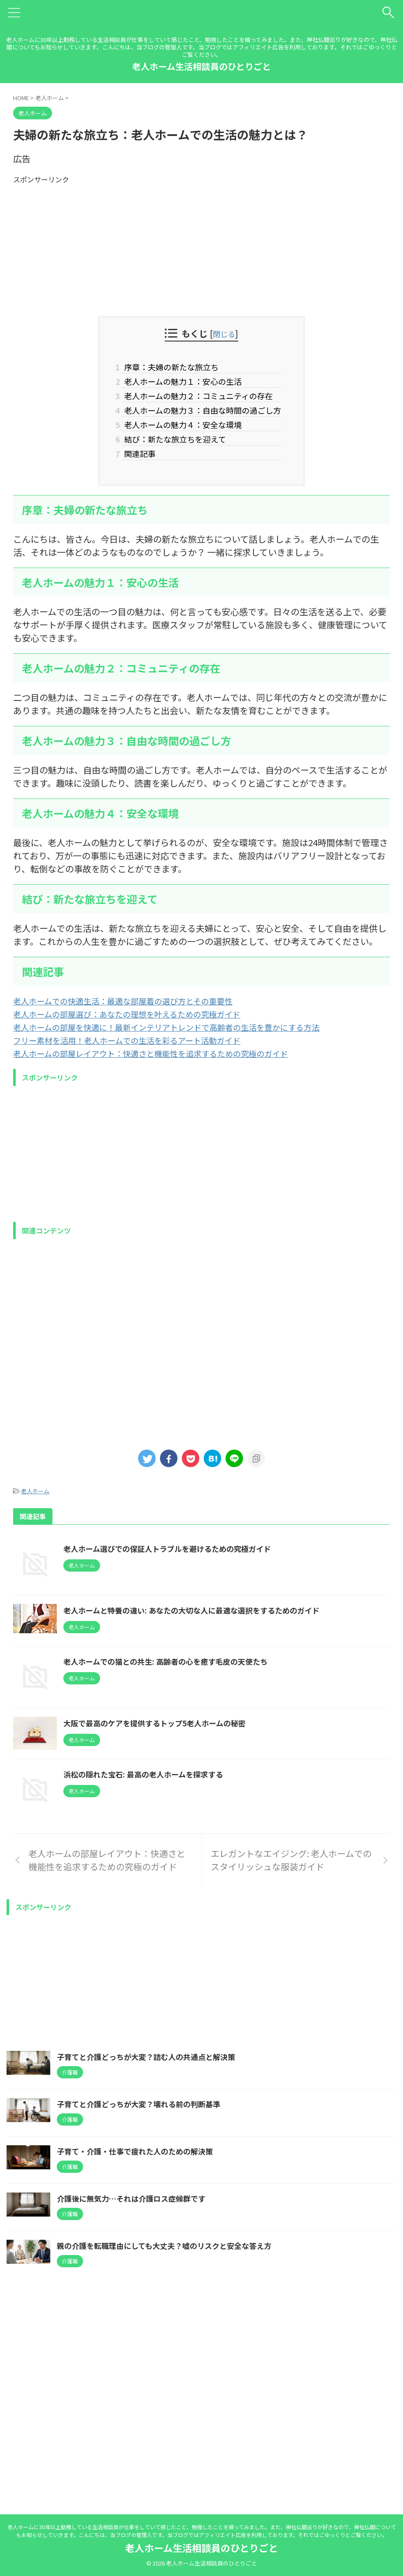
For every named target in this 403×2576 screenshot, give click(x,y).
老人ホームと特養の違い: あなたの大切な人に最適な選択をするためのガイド (242, 1667)
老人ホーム (35, 1504)
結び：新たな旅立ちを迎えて (169, 449)
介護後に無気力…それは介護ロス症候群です (135, 2400)
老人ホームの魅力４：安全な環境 (178, 432)
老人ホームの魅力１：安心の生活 (178, 383)
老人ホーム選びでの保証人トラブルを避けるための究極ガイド (217, 1562)
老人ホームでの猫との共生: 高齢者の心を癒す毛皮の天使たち (215, 1743)
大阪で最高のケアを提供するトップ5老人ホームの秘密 (203, 1848)
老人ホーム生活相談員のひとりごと (201, 66)
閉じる (224, 333)
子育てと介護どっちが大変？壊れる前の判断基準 (143, 2305)
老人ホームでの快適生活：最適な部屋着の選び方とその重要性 (135, 1014)
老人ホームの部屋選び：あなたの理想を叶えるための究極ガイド (139, 1027)
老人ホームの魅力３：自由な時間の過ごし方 (201, 416)
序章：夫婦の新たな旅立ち (165, 367)
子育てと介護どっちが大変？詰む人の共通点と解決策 (151, 2258)
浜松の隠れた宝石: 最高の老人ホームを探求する (191, 1932)
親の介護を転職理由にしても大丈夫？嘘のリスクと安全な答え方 (170, 2447)
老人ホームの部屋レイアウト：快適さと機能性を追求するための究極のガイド (166, 1066)
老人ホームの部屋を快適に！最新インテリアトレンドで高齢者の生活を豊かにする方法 (183, 1040)
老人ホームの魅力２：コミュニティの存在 (197, 400)
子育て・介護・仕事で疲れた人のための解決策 (139, 2353)
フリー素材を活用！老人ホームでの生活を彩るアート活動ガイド (139, 1053)
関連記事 (128, 465)
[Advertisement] (201, 246)
